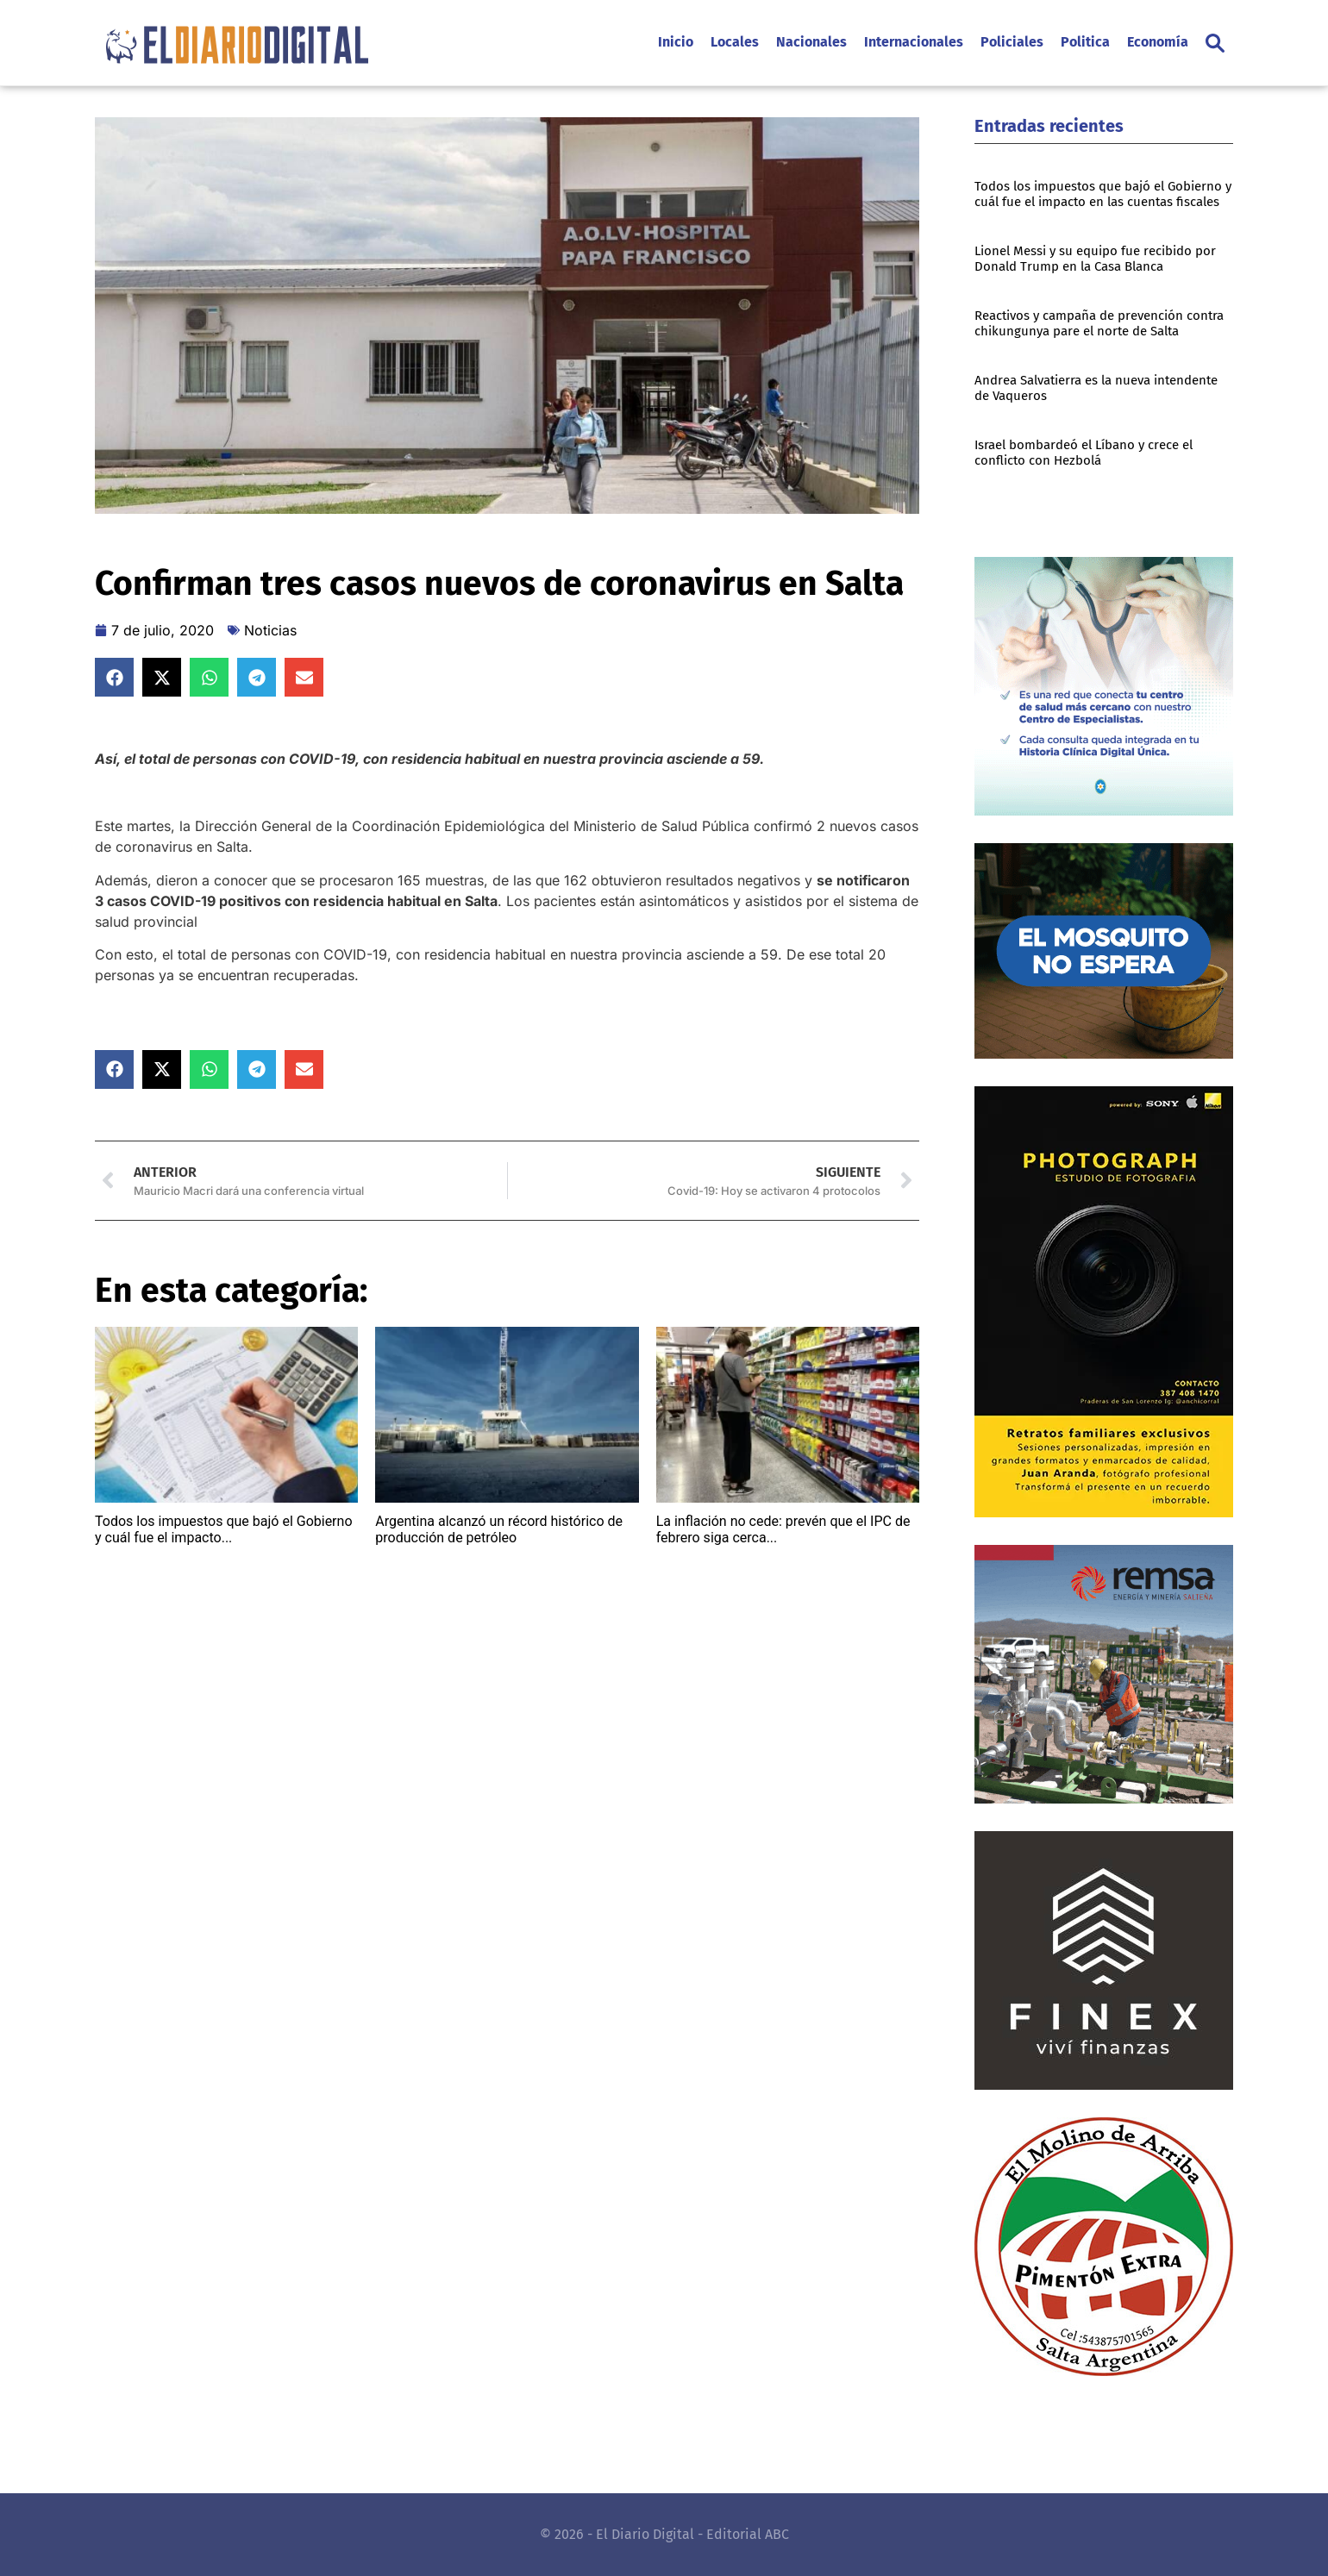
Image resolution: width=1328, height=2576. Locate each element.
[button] (1215, 43)
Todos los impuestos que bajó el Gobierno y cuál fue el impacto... (224, 1529)
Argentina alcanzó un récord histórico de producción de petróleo (499, 1529)
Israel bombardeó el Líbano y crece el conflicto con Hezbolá (1083, 452)
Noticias (270, 630)
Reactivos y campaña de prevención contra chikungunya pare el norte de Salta (1099, 323)
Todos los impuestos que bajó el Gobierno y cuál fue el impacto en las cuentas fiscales (1102, 193)
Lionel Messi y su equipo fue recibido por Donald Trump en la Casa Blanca (1095, 258)
